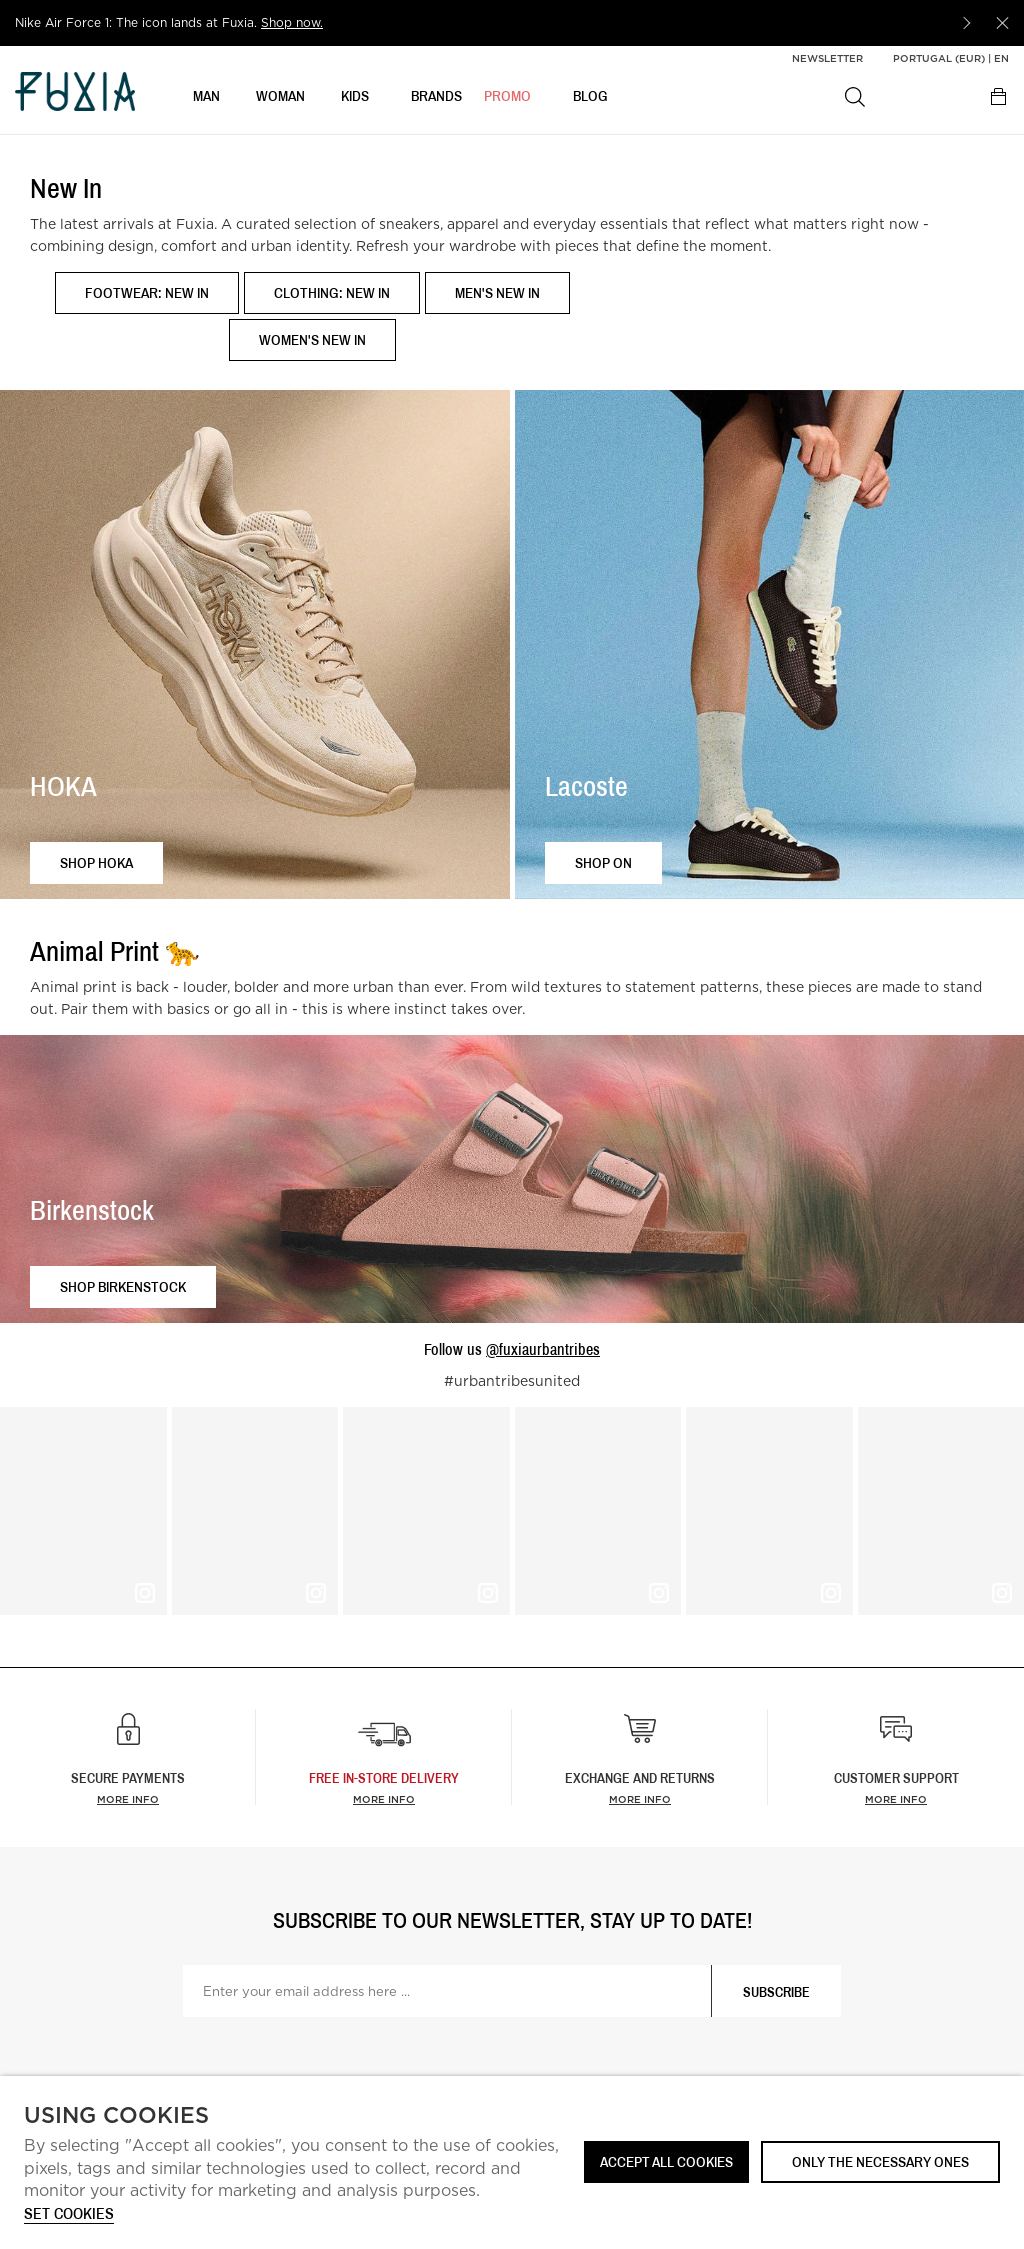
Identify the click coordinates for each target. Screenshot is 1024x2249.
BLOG (590, 96)
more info (384, 1799)
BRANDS (436, 96)
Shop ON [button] (603, 862)
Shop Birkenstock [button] (123, 1286)
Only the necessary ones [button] (880, 2161)
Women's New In (312, 339)
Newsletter (827, 58)
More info (128, 1799)
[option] (480, 23)
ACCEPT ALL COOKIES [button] (666, 2161)
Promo (507, 96)
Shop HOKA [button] (96, 862)
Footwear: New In (147, 292)
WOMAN (280, 96)
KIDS (355, 96)
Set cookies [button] (69, 2214)
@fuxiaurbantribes (543, 1349)
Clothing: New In (332, 292)
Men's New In (497, 292)
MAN (206, 96)
